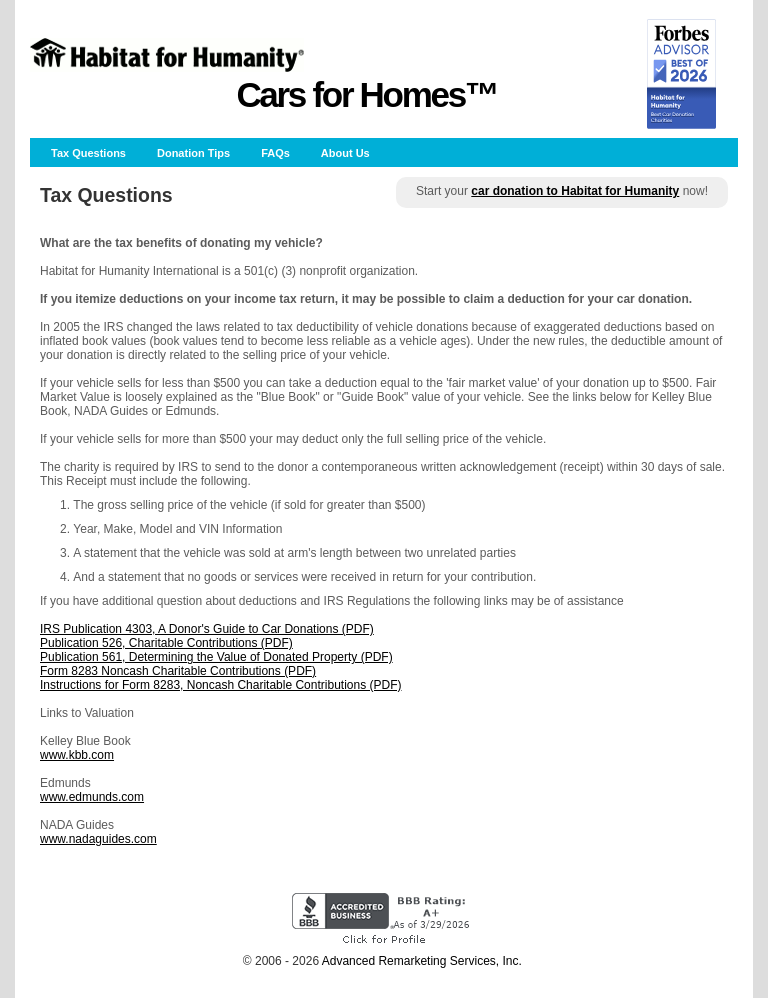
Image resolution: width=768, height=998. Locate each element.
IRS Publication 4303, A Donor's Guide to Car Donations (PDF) (207, 629)
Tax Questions (88, 153)
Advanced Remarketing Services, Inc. (422, 961)
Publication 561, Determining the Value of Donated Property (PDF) (216, 657)
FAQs (275, 153)
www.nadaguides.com (98, 839)
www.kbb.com (77, 755)
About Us (345, 153)
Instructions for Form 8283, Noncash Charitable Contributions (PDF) (220, 685)
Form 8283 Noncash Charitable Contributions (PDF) (178, 671)
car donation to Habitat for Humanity (575, 191)
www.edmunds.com (92, 797)
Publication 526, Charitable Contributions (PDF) (166, 643)
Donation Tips (193, 153)
